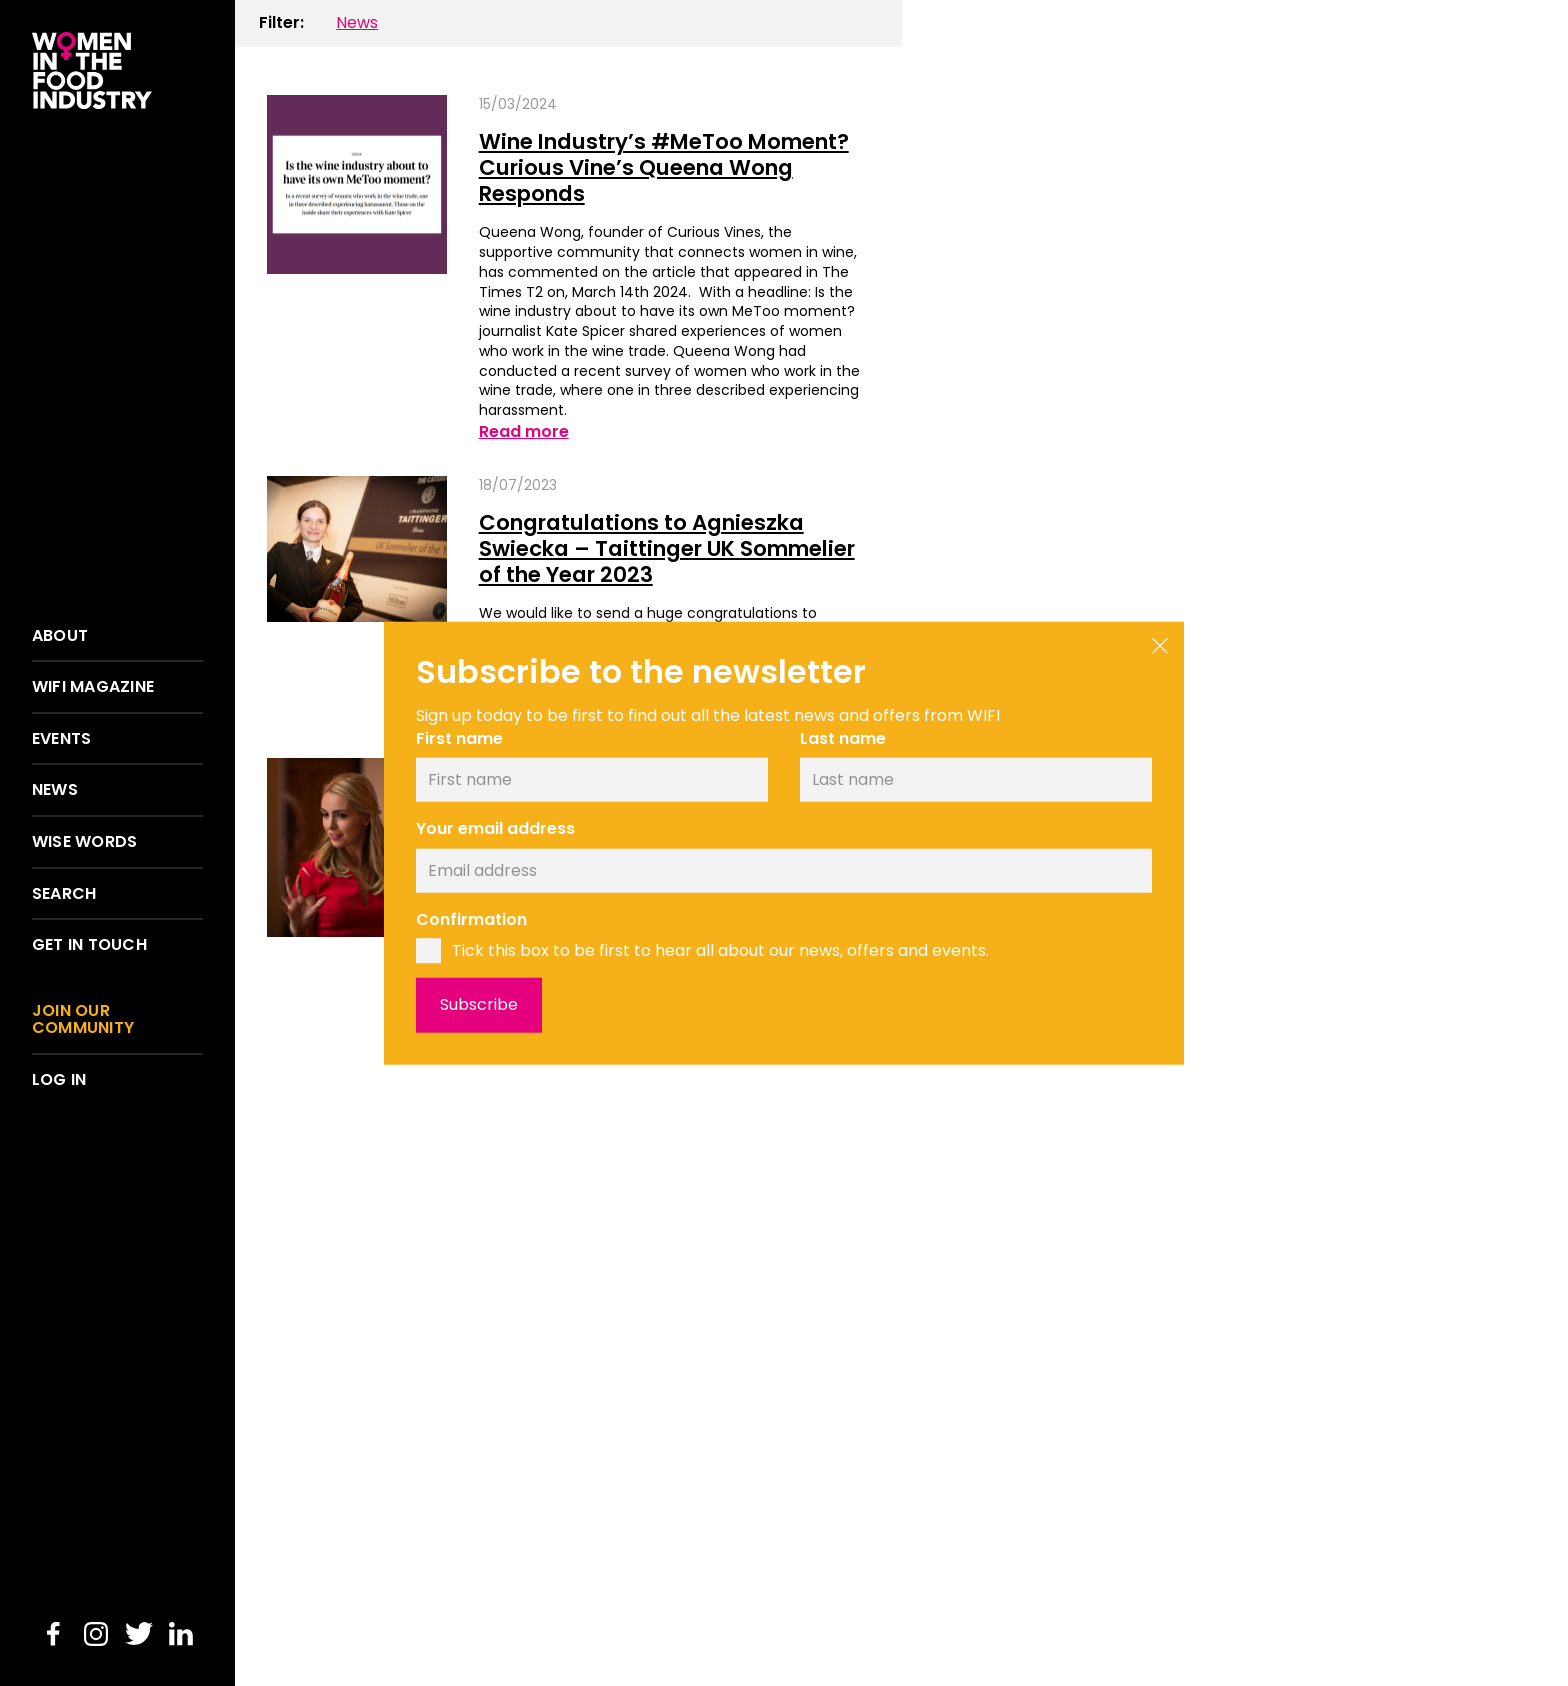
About (60, 636)
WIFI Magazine (93, 687)
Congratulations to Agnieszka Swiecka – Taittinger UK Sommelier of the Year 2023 (653, 552)
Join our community (83, 1019)
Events (61, 739)
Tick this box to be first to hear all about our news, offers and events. (720, 950)
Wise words (84, 842)
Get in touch (89, 945)
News (55, 790)
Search (64, 894)
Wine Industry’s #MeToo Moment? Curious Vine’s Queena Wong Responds (667, 168)
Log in (59, 1080)
